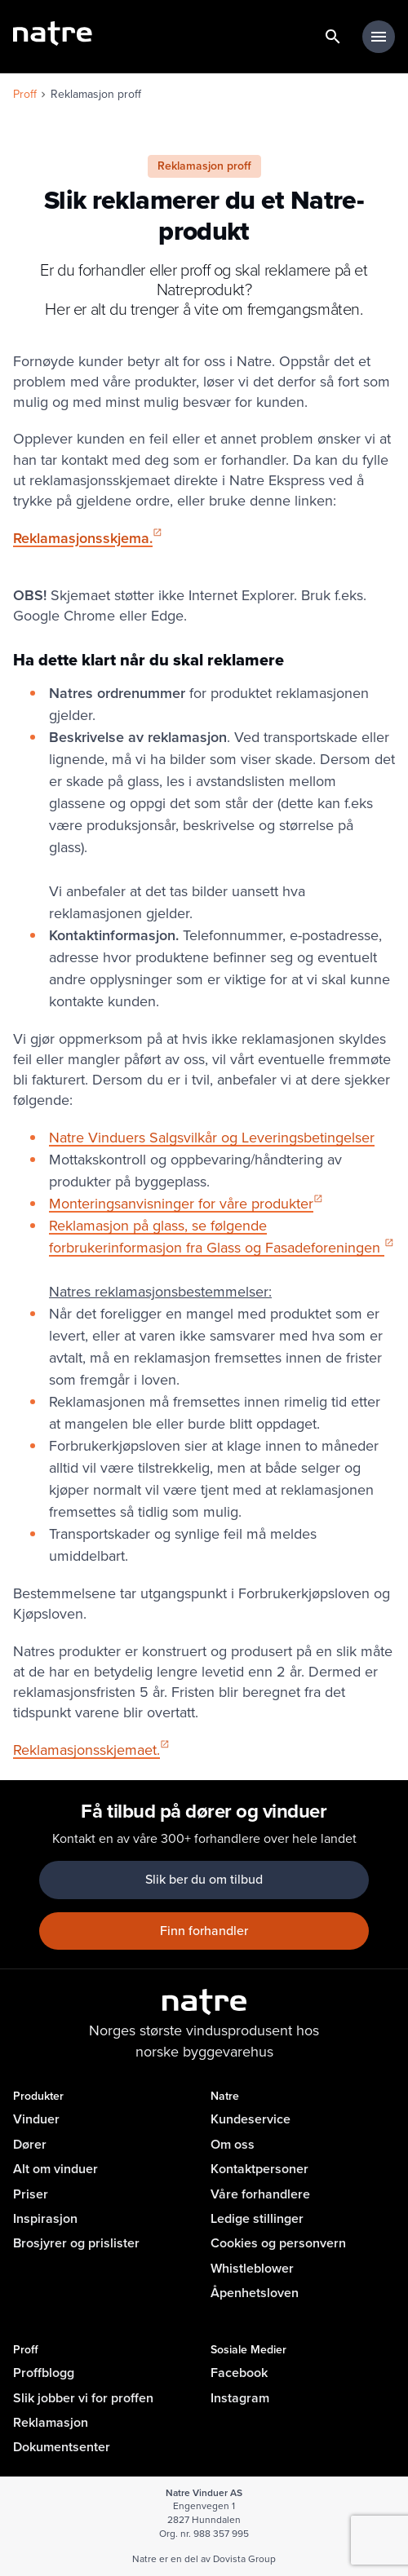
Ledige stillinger (257, 2219)
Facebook (239, 2373)
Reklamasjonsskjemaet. (91, 1750)
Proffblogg (43, 2373)
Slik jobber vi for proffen (83, 2398)
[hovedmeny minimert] (378, 36)
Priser (30, 2194)
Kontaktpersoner (259, 2169)
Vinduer (36, 2119)
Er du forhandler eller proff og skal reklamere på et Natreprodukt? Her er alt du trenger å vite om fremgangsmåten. (203, 289)
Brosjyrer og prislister (76, 2243)
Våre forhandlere (260, 2194)
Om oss (233, 2145)
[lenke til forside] (52, 40)
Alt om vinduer (55, 2169)
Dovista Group (244, 2559)
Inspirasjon (45, 2219)
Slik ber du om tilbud (204, 1879)
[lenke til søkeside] (333, 36)
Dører (30, 2145)
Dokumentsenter (61, 2447)
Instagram (240, 2398)
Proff (25, 94)
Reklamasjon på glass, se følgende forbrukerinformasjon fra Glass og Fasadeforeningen (221, 1236)
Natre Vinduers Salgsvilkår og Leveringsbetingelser (212, 1137)
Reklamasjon (50, 2423)
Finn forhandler (204, 1930)
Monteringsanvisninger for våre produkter (186, 1203)
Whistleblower (252, 2269)
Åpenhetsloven (255, 2293)
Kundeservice (250, 2119)
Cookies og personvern (278, 2243)
